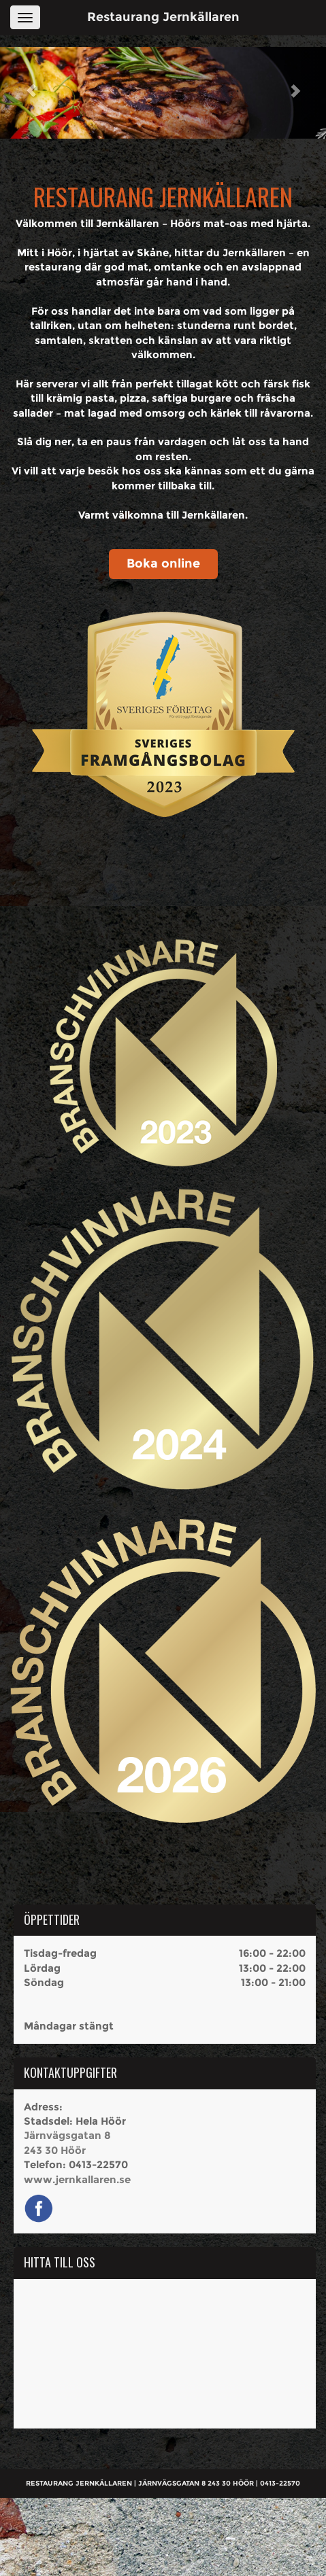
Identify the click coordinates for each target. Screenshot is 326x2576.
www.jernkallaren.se (77, 2179)
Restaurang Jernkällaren (163, 17)
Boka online (163, 563)
